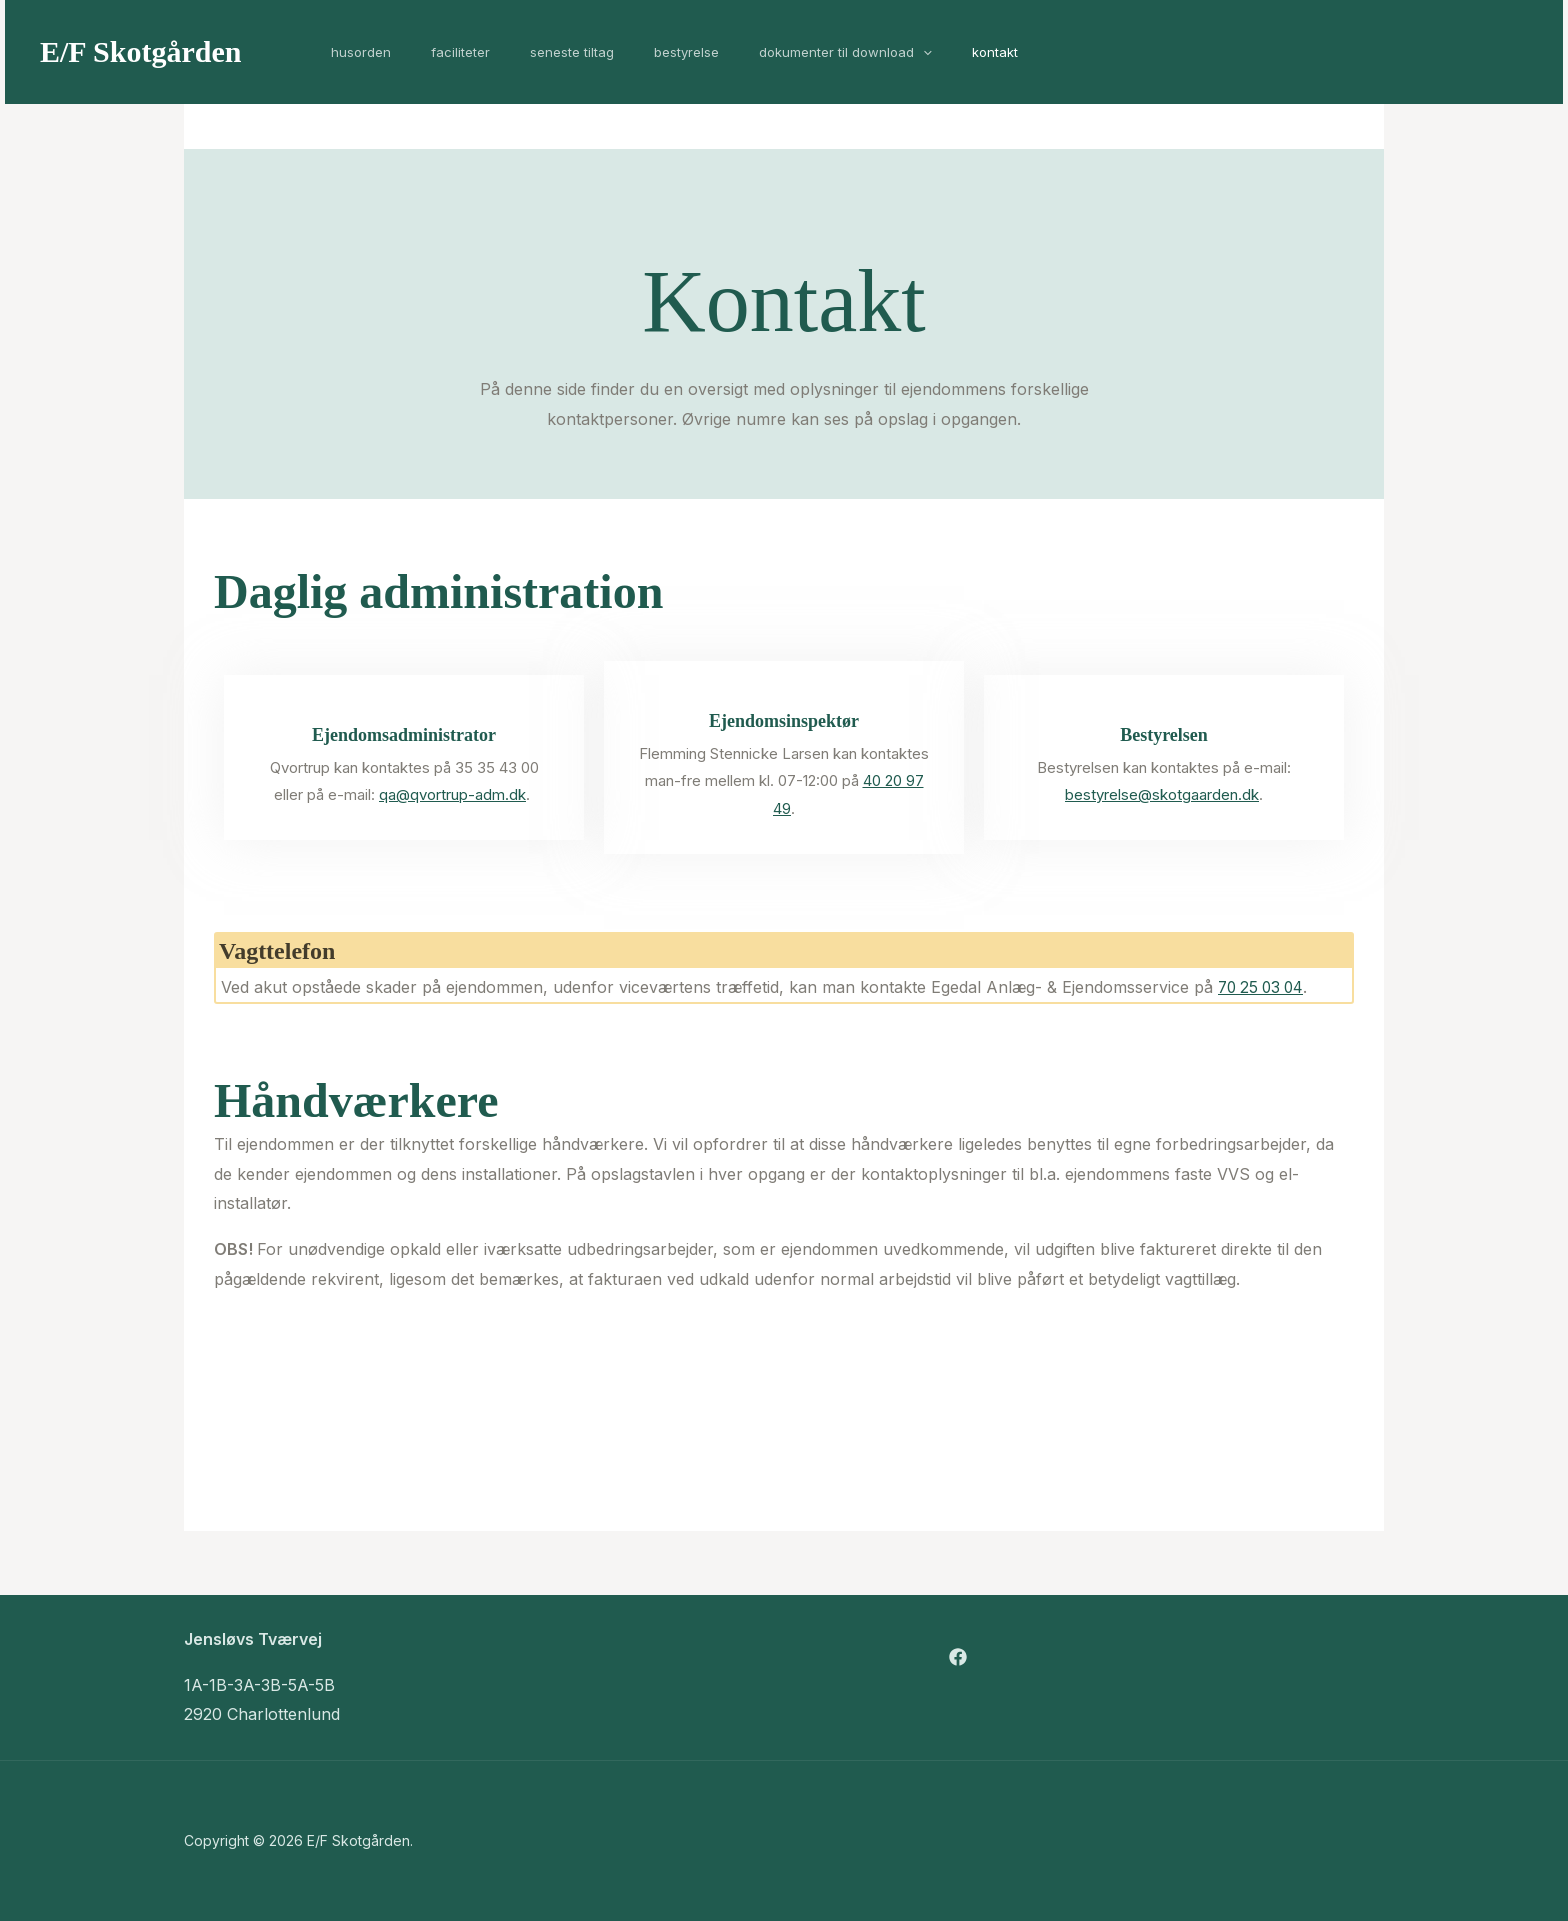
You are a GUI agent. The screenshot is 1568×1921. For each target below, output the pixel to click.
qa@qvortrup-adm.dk (452, 794)
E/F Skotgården (140, 51)
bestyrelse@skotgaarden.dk (1162, 794)
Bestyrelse (637, 52)
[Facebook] (958, 1657)
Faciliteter (439, 52)
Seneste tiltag (537, 52)
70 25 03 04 (1264, 987)
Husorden (354, 52)
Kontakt (918, 52)
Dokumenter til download (782, 52)
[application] (860, 52)
